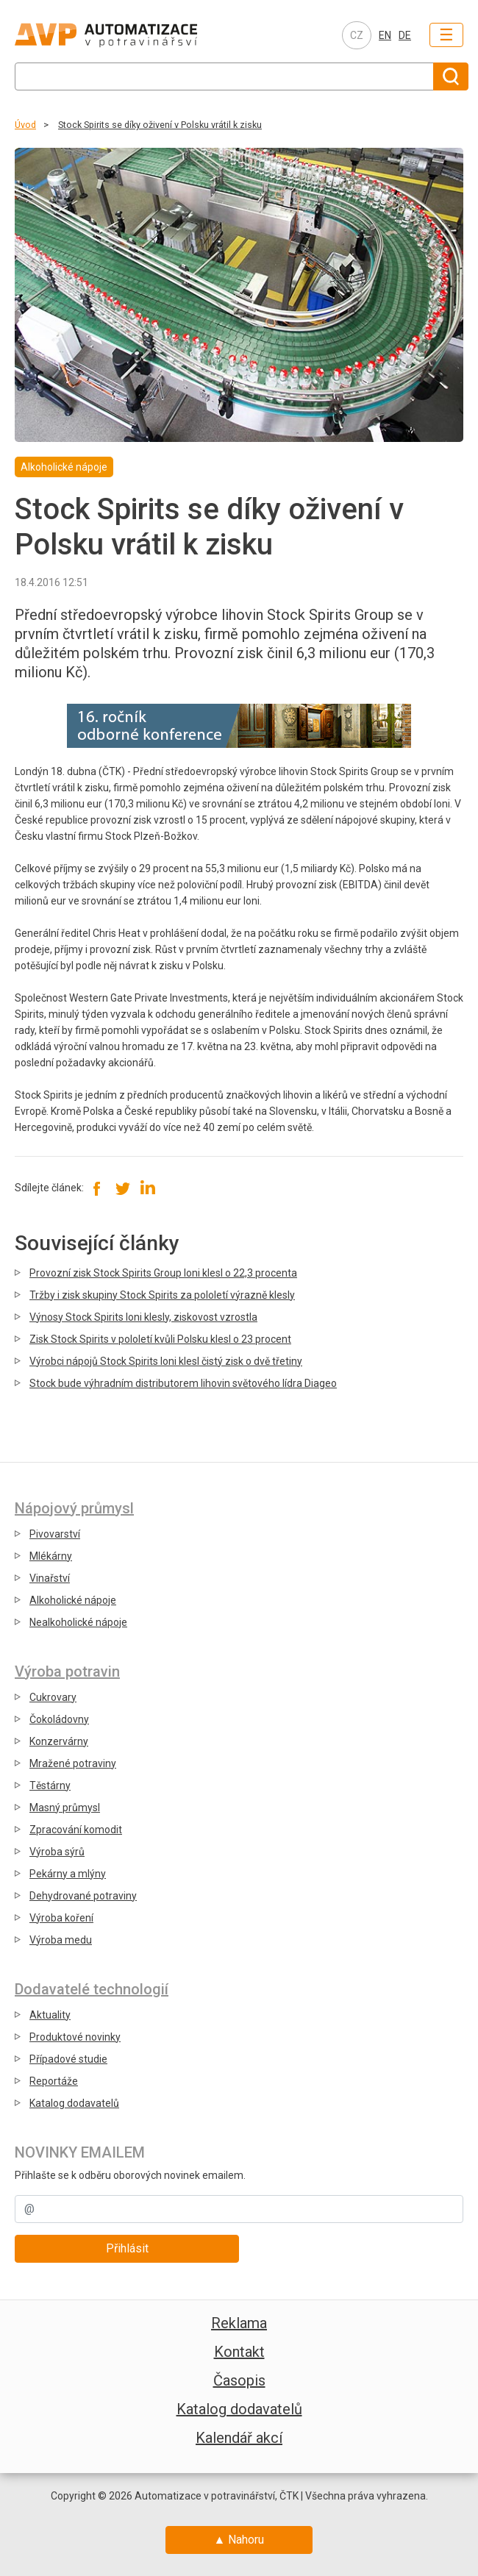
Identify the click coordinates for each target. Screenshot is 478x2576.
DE (405, 35)
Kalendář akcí (239, 2438)
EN (385, 35)
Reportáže (53, 2081)
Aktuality (50, 2015)
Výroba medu (60, 1940)
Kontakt (239, 2352)
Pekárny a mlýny (67, 1874)
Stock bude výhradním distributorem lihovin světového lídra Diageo (183, 1383)
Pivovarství (54, 1534)
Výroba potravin (67, 1671)
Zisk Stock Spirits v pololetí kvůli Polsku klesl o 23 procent (160, 1339)
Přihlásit (127, 2248)
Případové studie (68, 2059)
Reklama (239, 2323)
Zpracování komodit (75, 1829)
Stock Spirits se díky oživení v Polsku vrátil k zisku (160, 124)
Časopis (239, 2380)
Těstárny (50, 1785)
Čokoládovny (59, 1719)
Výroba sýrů (57, 1852)
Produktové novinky (75, 2037)
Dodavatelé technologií (91, 1989)
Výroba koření (61, 1918)
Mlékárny (50, 1556)
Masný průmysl (64, 1807)
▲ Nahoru (239, 2540)
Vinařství (49, 1578)
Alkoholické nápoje (72, 1600)
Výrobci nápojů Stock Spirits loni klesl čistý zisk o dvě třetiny (165, 1361)
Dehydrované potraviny (83, 1896)
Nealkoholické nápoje (78, 1622)
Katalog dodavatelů (74, 2103)
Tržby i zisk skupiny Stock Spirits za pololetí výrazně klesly (162, 1295)
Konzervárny (58, 1741)
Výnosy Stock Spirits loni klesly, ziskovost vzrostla (143, 1317)
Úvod (25, 124)
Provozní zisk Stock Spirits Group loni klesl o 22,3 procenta (163, 1273)
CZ (356, 35)
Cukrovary (52, 1697)
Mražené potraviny (72, 1763)
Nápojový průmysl (74, 1508)
